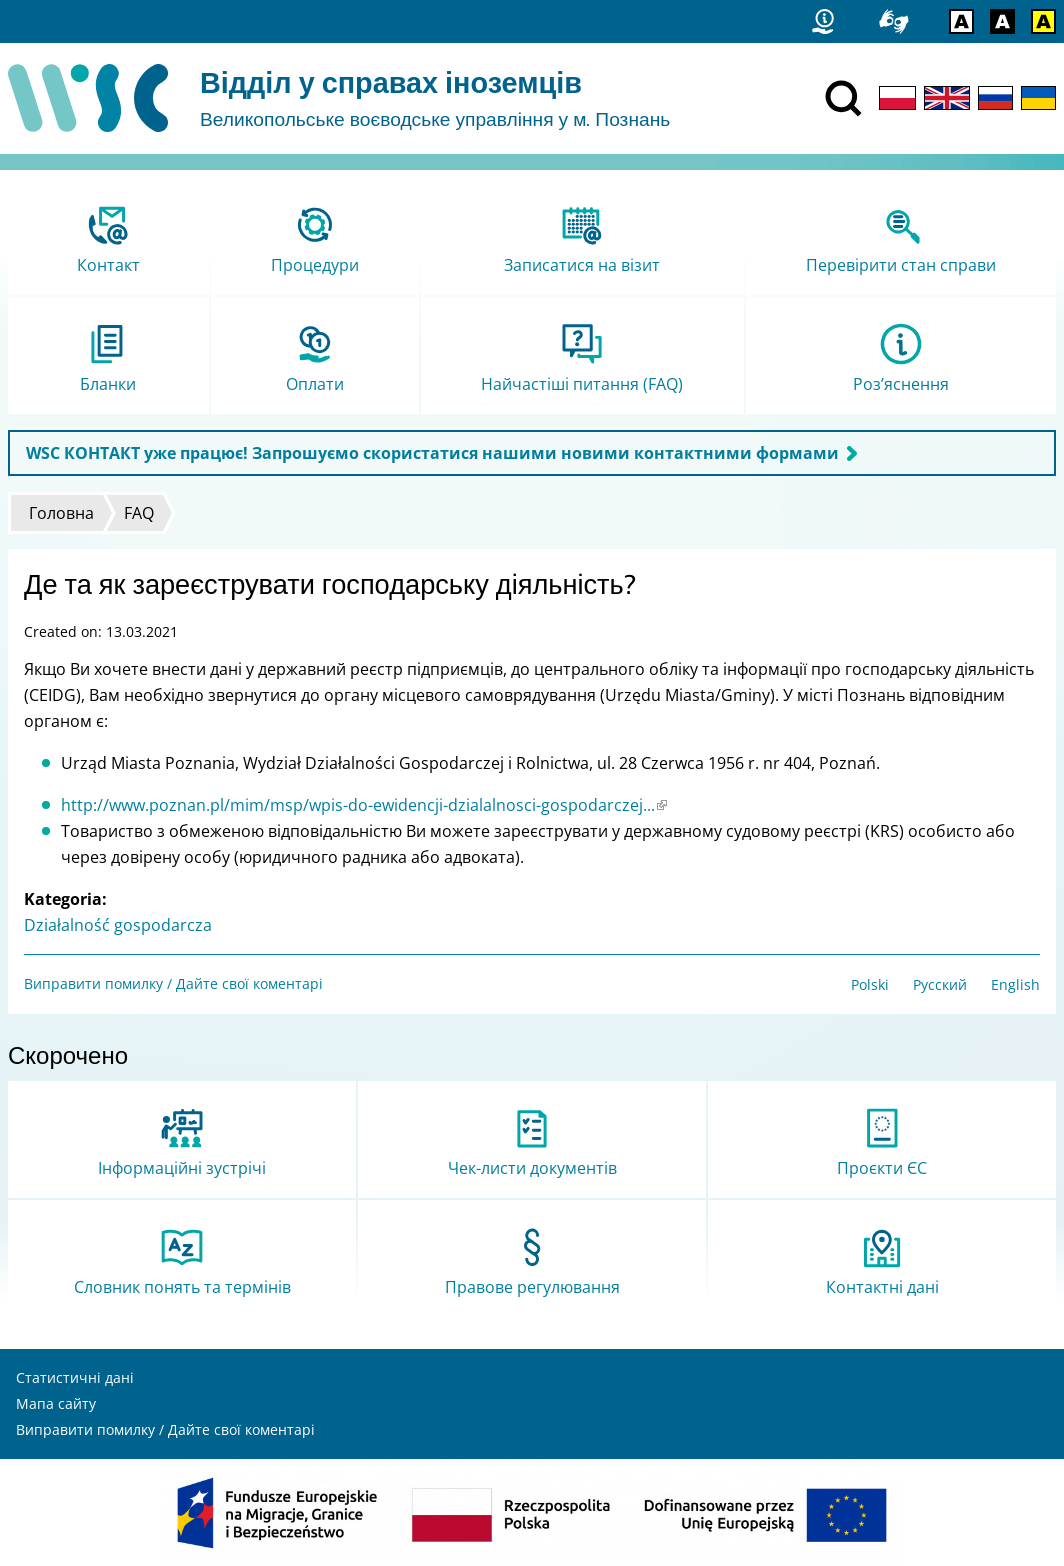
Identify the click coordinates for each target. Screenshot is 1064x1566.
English (1015, 984)
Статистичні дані (75, 1377)
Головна (61, 513)
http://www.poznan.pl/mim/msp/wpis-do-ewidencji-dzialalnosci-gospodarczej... (364, 805)
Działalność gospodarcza (118, 925)
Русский (940, 984)
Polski (870, 984)
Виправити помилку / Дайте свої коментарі (173, 983)
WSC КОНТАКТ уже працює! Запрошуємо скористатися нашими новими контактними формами (432, 453)
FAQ (139, 513)
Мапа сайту (56, 1403)
